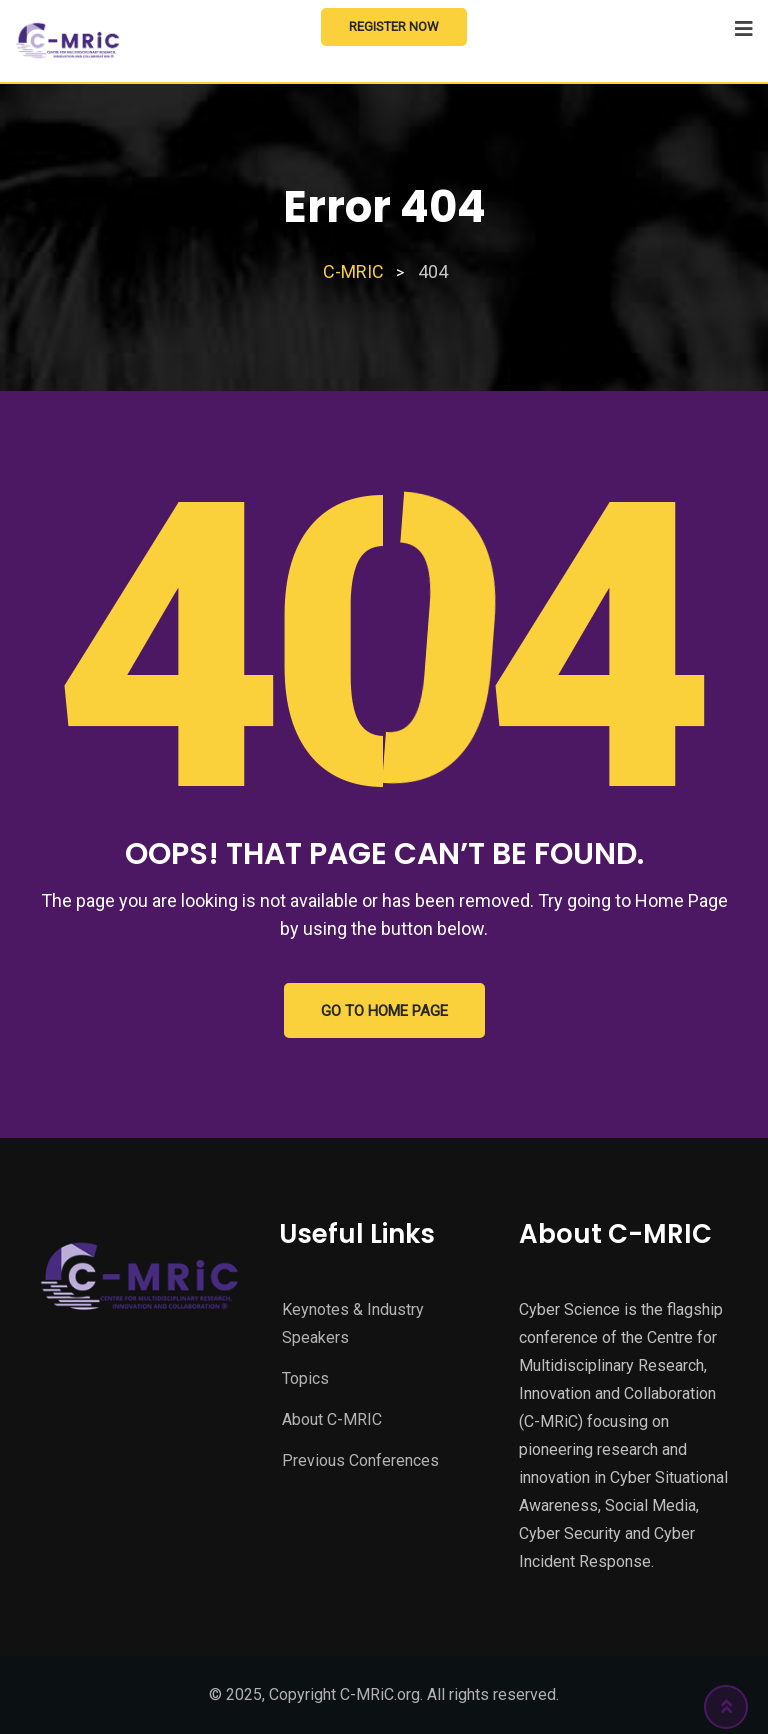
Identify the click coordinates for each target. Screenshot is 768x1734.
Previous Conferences (360, 1460)
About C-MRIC (332, 1419)
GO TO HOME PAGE (384, 1011)
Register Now (394, 26)
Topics (305, 1378)
